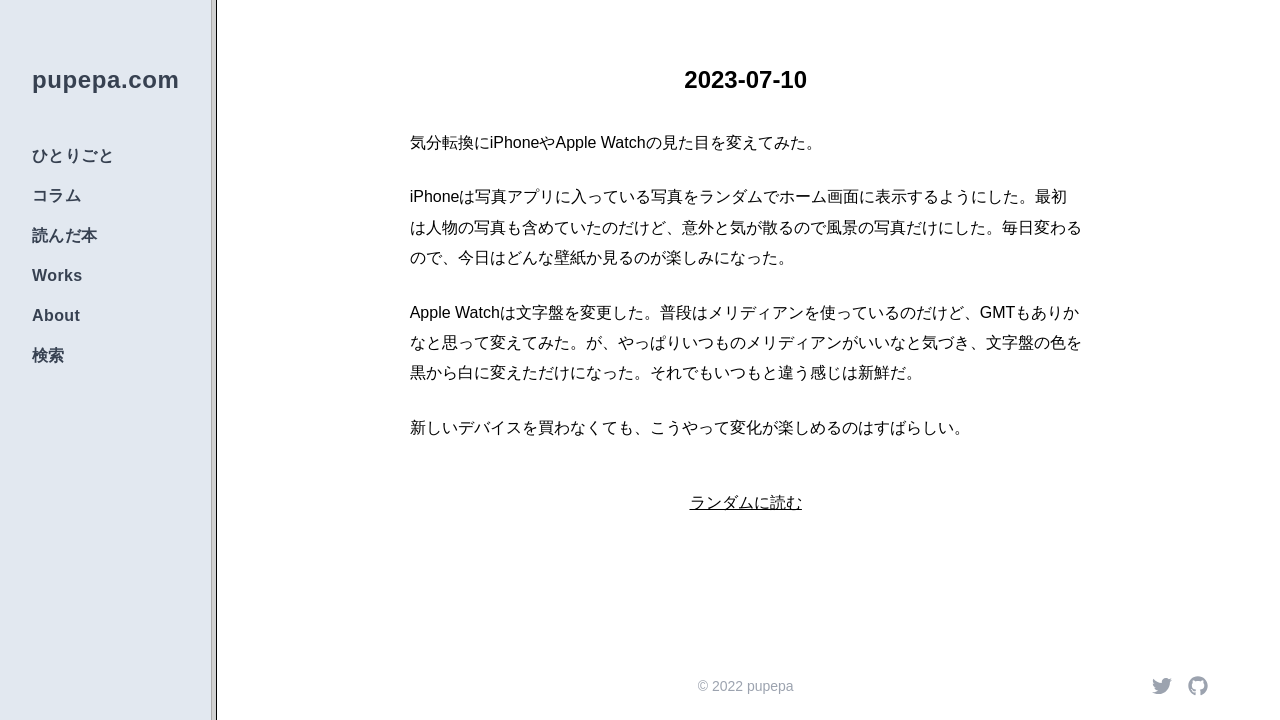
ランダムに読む (746, 502)
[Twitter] (1162, 686)
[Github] (1198, 686)
